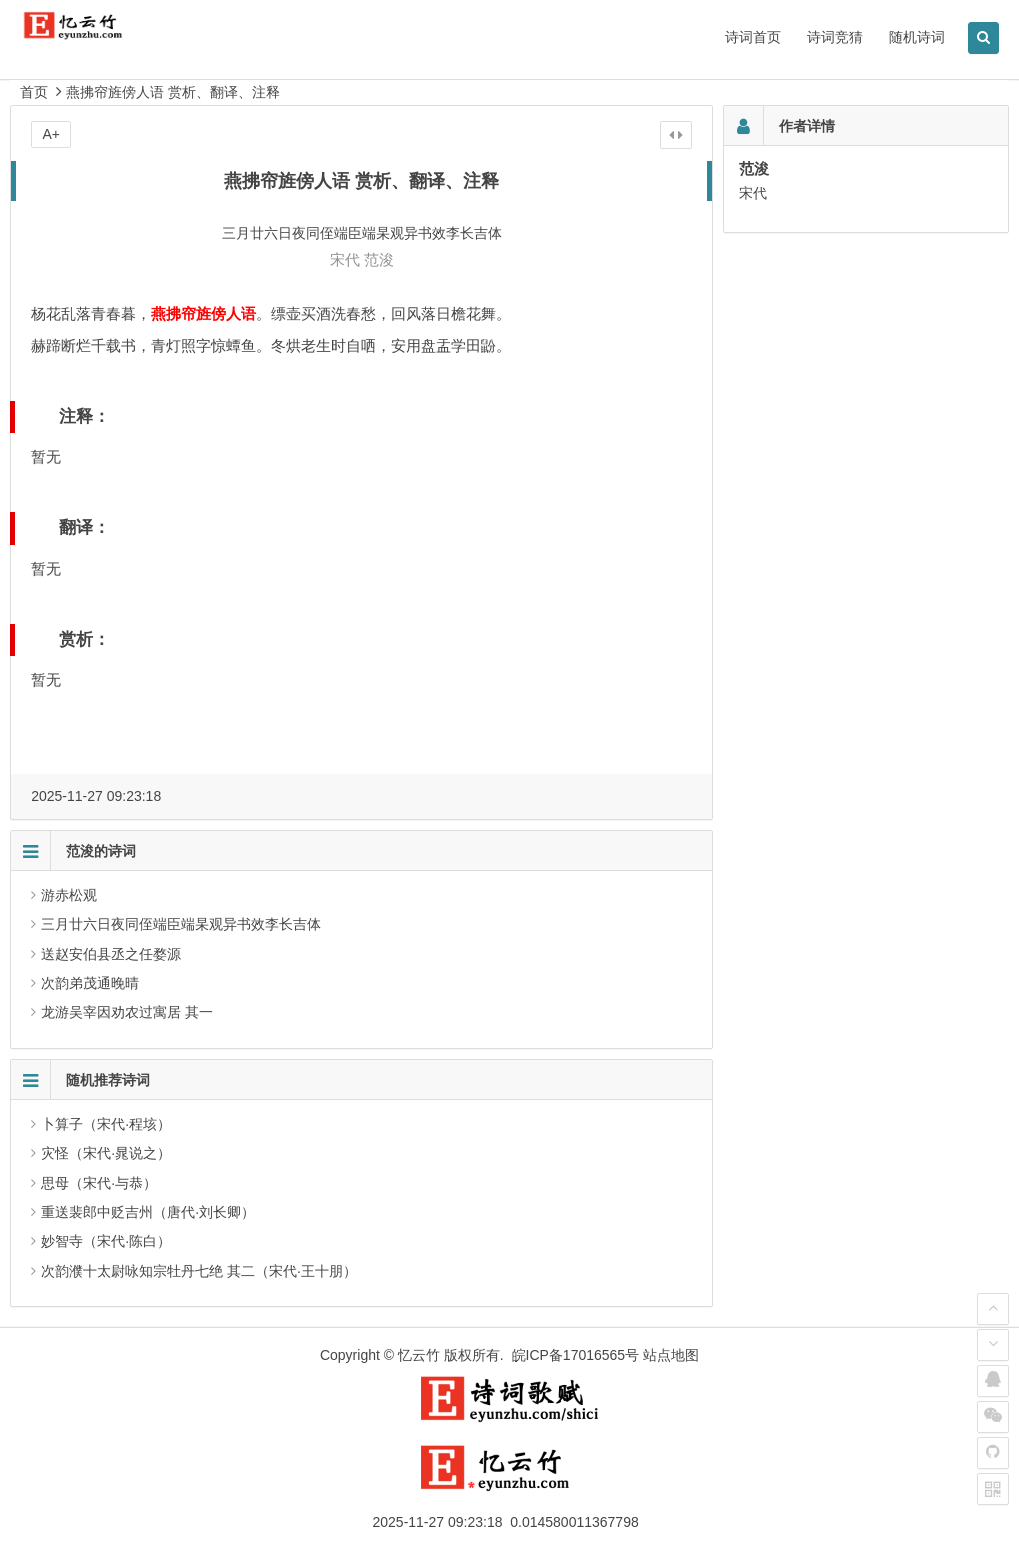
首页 (34, 92)
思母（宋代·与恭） (99, 1183)
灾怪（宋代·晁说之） (106, 1153)
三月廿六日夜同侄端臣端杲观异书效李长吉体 (181, 924)
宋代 (345, 259)
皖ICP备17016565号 (576, 1355)
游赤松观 (69, 895)
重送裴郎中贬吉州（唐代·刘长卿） (148, 1212)
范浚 (379, 259)
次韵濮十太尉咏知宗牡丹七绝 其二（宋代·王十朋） (199, 1271)
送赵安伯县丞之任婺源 (111, 954)
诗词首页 (753, 37)
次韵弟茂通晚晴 (90, 983)
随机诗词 (917, 37)
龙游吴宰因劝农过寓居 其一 (127, 1012)
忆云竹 (419, 1355)
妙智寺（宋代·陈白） (106, 1241)
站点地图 (671, 1355)
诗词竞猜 (835, 37)
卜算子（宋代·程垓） (106, 1124)
